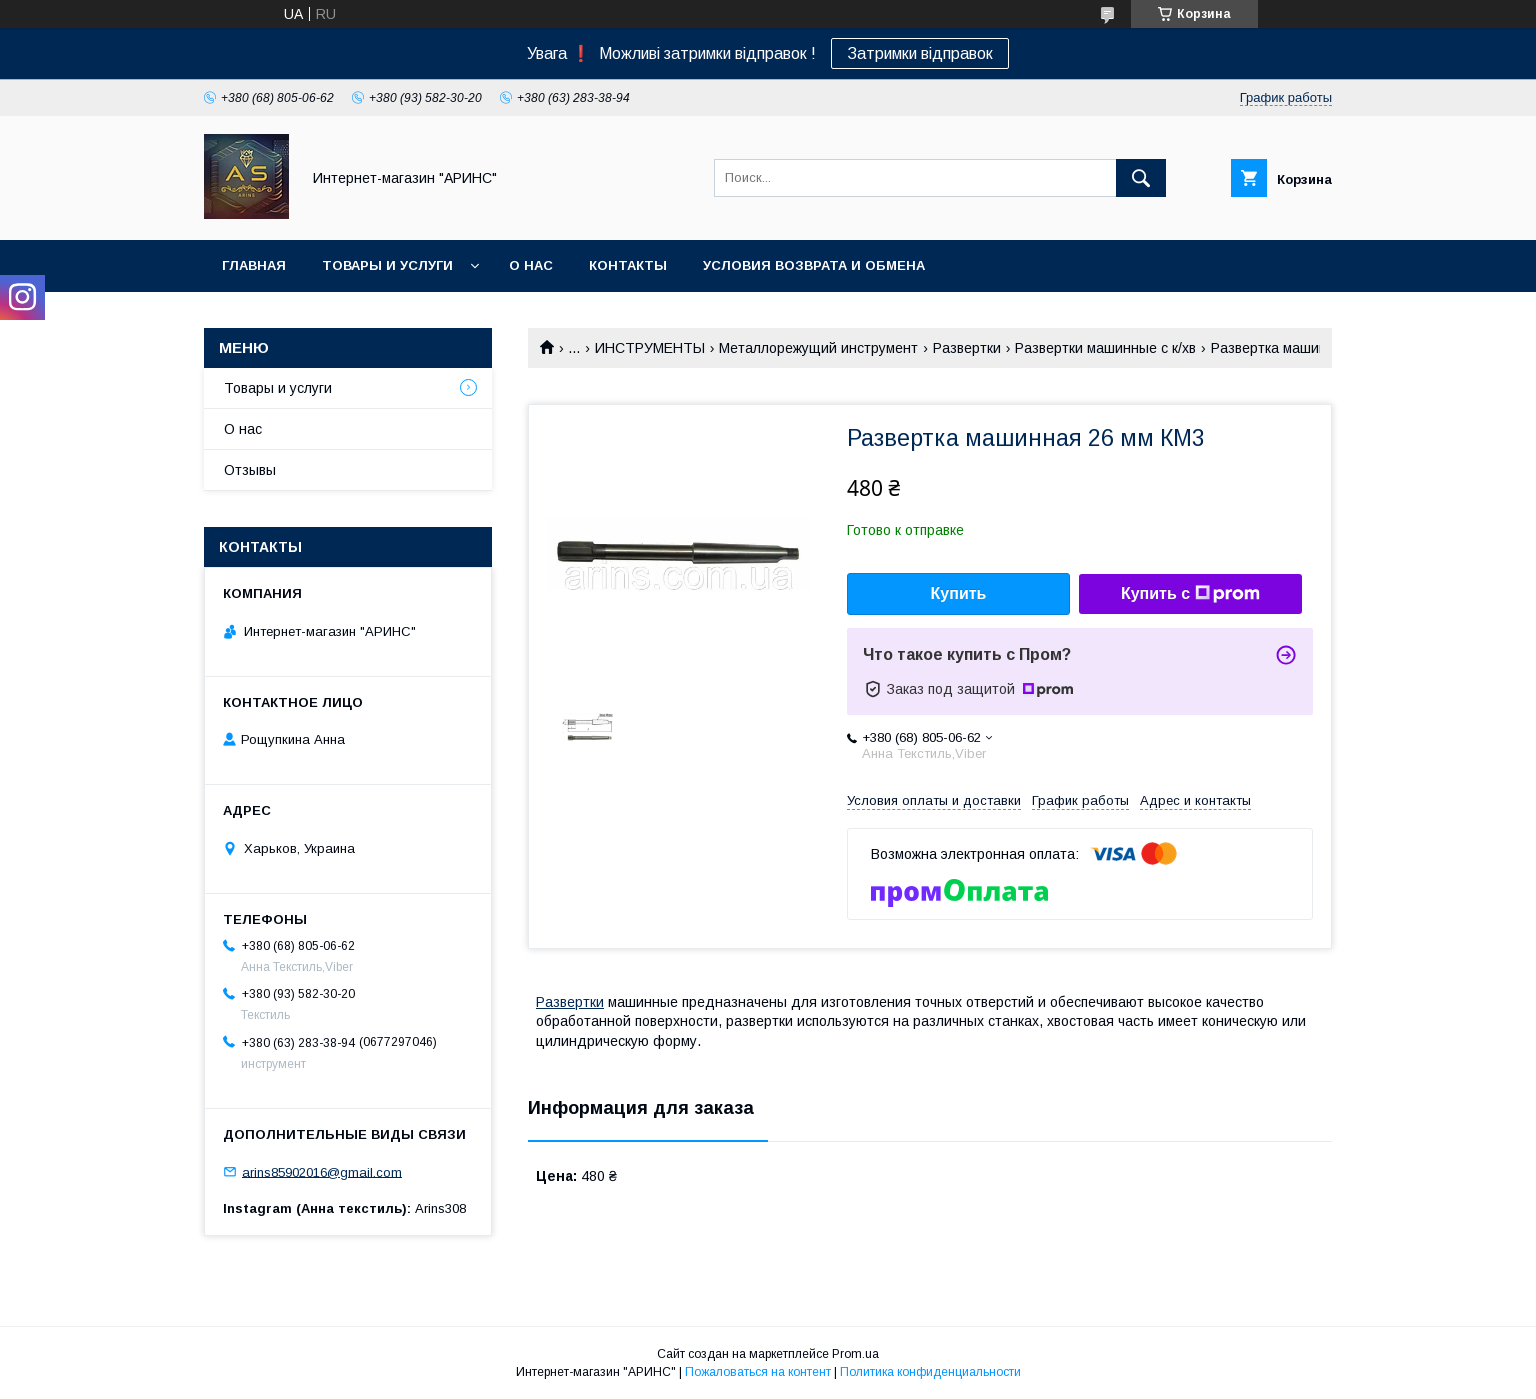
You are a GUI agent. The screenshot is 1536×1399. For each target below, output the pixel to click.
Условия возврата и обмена (814, 265)
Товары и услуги (387, 265)
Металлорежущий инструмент (818, 348)
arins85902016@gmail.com (322, 1171)
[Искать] (1141, 178)
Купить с (1190, 594)
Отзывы (250, 470)
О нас (531, 265)
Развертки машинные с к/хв (1105, 348)
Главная (254, 265)
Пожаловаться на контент (758, 1372)
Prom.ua (855, 1354)
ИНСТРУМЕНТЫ (650, 348)
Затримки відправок (920, 53)
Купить (959, 593)
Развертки (967, 348)
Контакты (628, 265)
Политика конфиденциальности (930, 1372)
